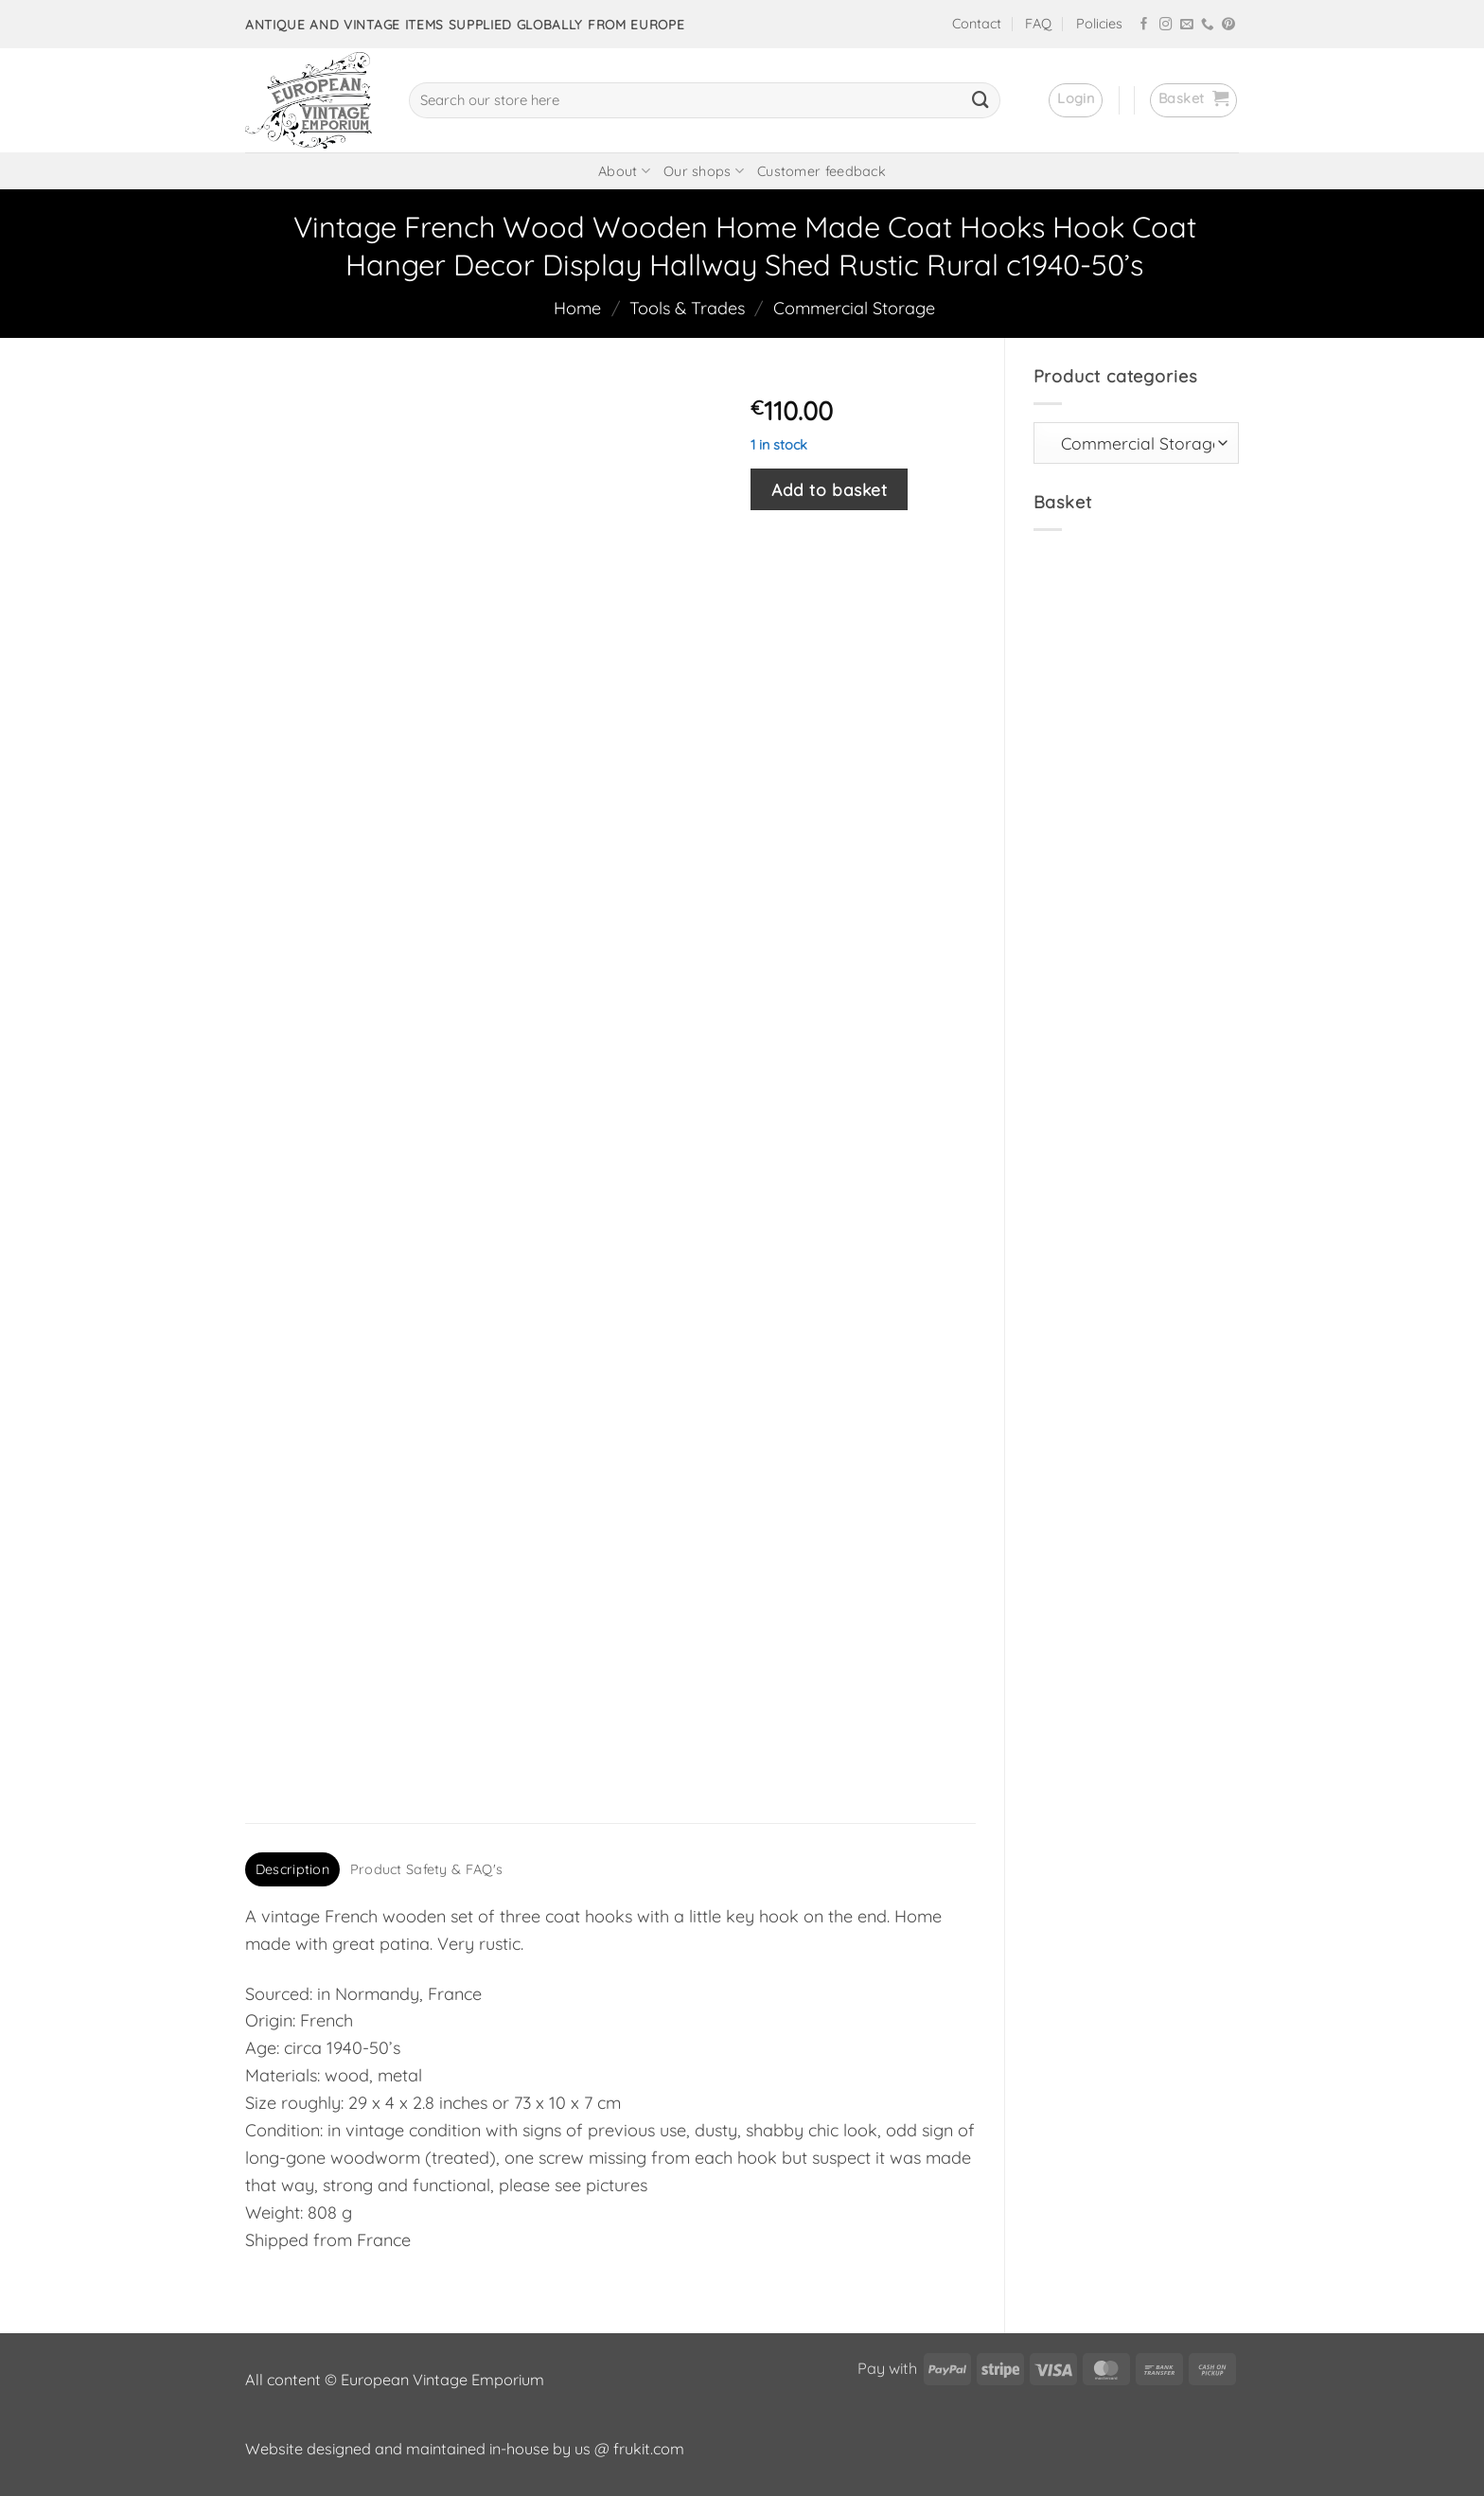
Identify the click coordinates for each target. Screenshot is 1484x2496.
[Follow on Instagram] (1166, 25)
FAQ (1038, 23)
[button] (1076, 100)
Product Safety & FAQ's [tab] (426, 1869)
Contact (976, 23)
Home (577, 308)
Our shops (703, 171)
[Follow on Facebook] (1144, 25)
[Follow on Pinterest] (1228, 25)
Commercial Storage (854, 308)
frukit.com (648, 2448)
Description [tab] (292, 1869)
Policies (1099, 23)
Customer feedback (821, 171)
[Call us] (1207, 25)
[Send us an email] (1186, 25)
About (624, 171)
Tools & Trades (687, 308)
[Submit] (980, 100)
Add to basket (829, 489)
